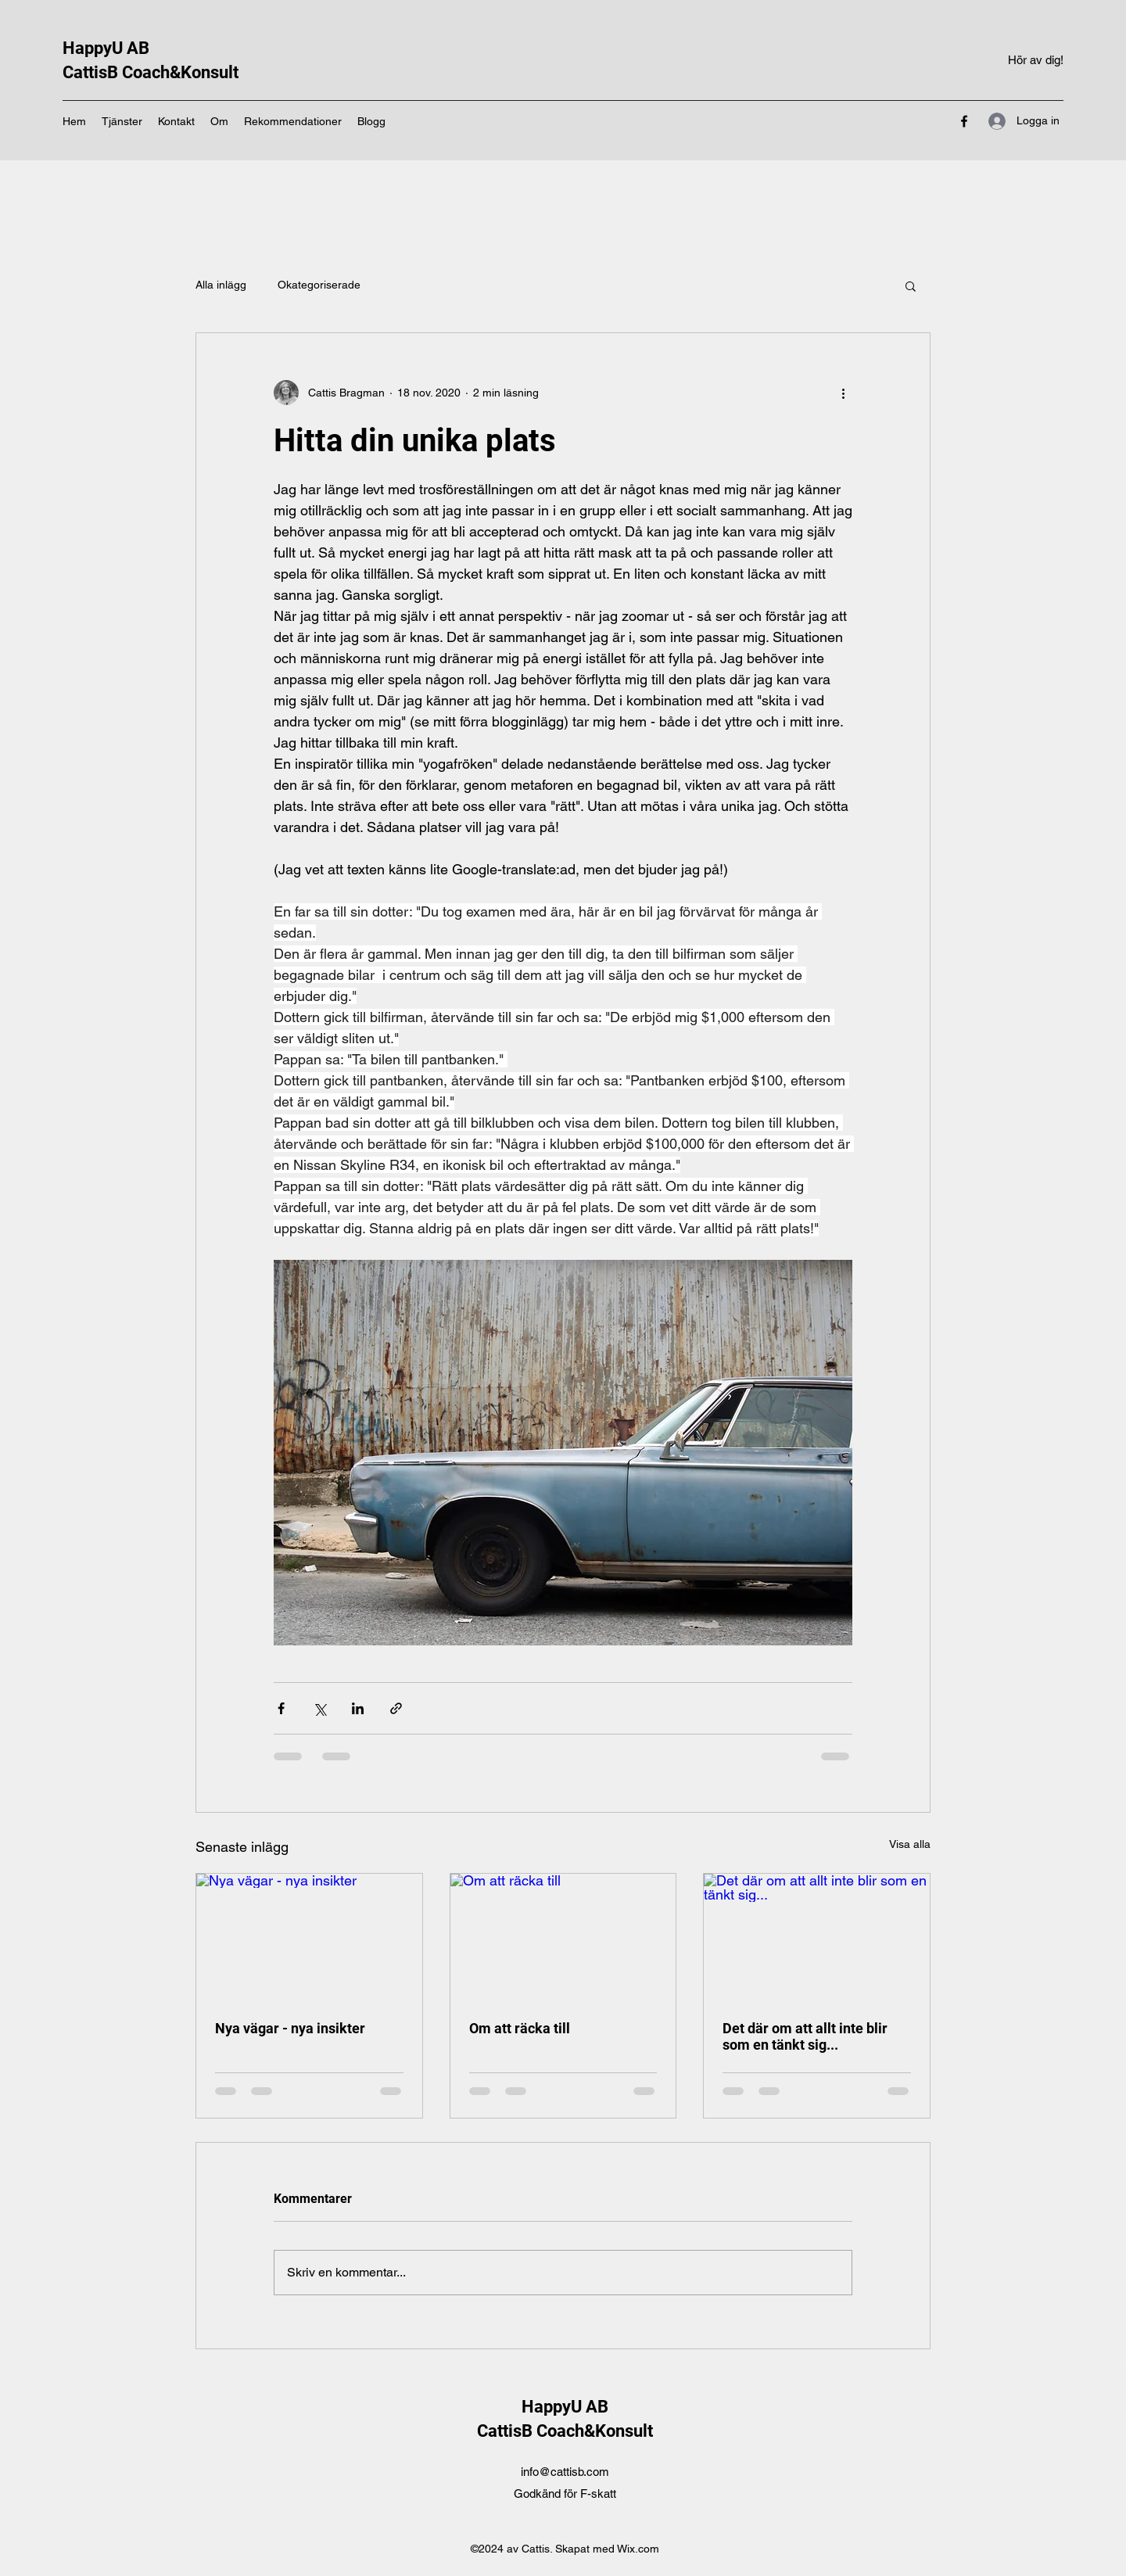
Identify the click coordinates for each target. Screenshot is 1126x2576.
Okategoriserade (319, 284)
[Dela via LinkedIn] (357, 1708)
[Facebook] (964, 121)
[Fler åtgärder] (843, 392)
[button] (910, 285)
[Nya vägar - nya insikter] (309, 1937)
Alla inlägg (220, 284)
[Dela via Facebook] (281, 1708)
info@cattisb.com (565, 2471)
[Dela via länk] (396, 1708)
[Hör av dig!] (1035, 60)
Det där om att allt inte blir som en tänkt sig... (805, 2036)
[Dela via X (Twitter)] (319, 1708)
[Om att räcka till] (563, 1937)
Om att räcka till (519, 2028)
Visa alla (910, 1844)
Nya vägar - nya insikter (290, 2028)
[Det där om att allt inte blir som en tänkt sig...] (817, 1937)
